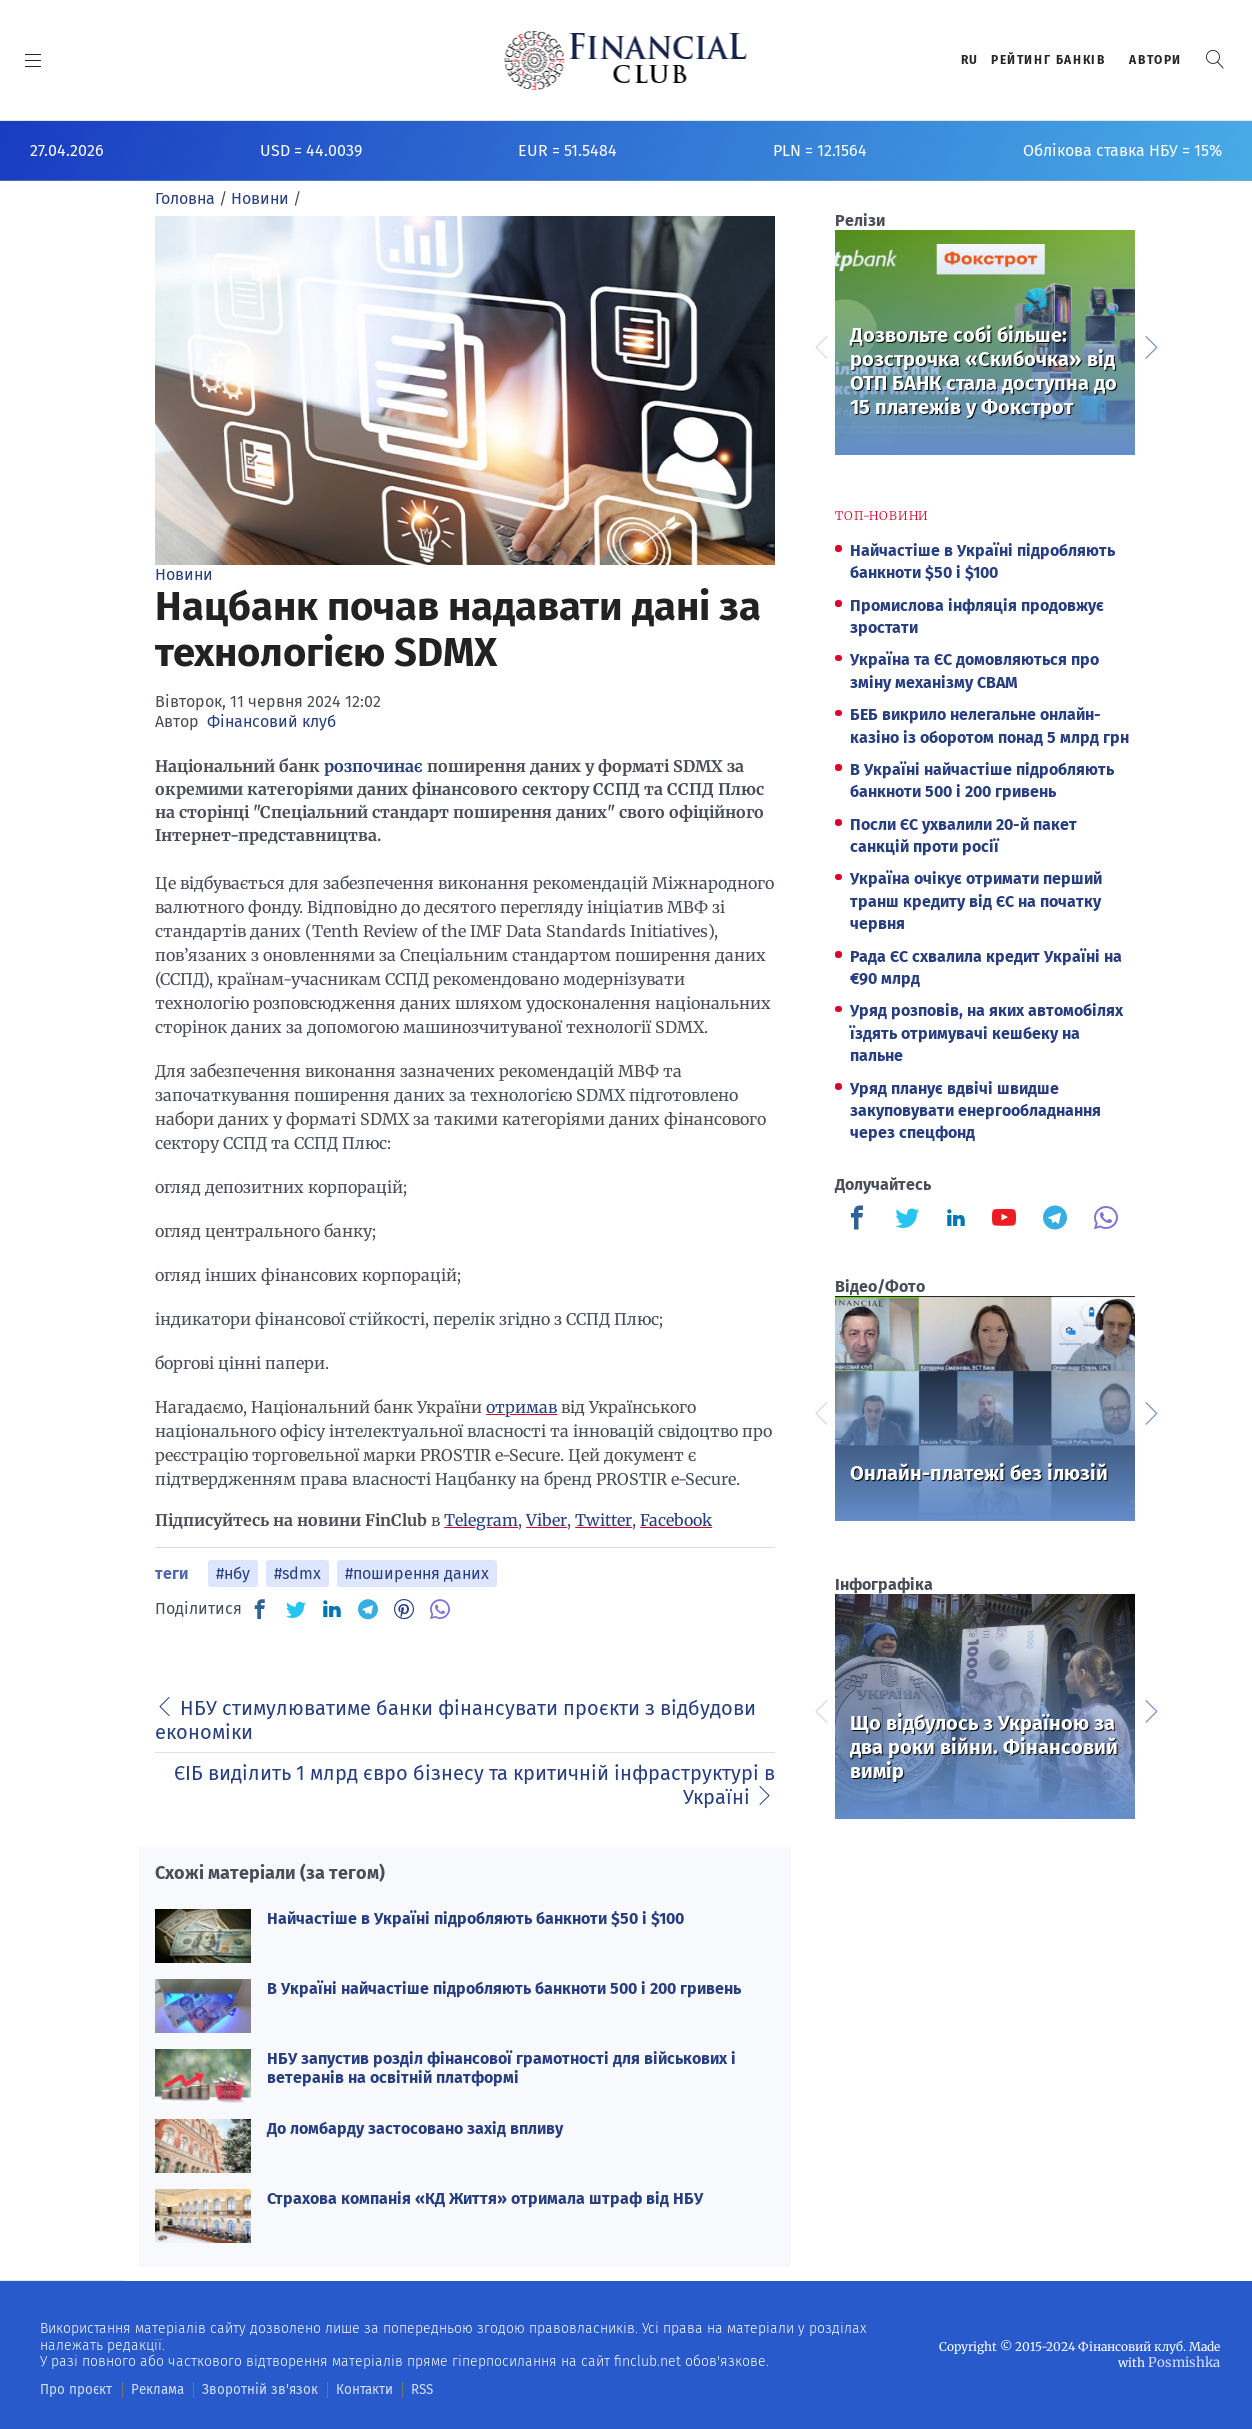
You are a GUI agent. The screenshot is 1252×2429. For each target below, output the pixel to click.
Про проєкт (71, 2389)
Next (1150, 345)
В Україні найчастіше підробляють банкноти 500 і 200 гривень (504, 1988)
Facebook (676, 1520)
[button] (1215, 59)
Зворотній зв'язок (239, 2389)
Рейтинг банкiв (1048, 60)
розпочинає (373, 766)
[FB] (260, 1609)
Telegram (481, 1520)
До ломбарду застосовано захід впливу (415, 2128)
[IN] (332, 1610)
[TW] (296, 1609)
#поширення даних (417, 1573)
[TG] (368, 1609)
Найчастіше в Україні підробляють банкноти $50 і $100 (475, 1918)
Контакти (333, 2389)
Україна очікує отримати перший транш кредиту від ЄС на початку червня (976, 901)
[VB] (440, 1609)
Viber (546, 1520)
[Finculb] (861, 1220)
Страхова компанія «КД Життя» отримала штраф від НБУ (485, 2198)
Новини (184, 574)
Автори (1155, 60)
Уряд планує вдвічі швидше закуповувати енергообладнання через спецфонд (975, 1111)
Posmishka (1187, 2361)
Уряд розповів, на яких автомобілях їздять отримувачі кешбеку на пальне (986, 1033)
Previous (820, 345)
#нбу (233, 1573)
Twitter (603, 1520)
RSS (387, 2389)
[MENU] (33, 60)
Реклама (146, 2389)
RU (970, 60)
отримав (521, 1407)
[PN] (404, 1609)
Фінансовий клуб (271, 721)
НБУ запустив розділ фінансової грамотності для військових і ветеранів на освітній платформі (501, 2068)
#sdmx (297, 1573)
